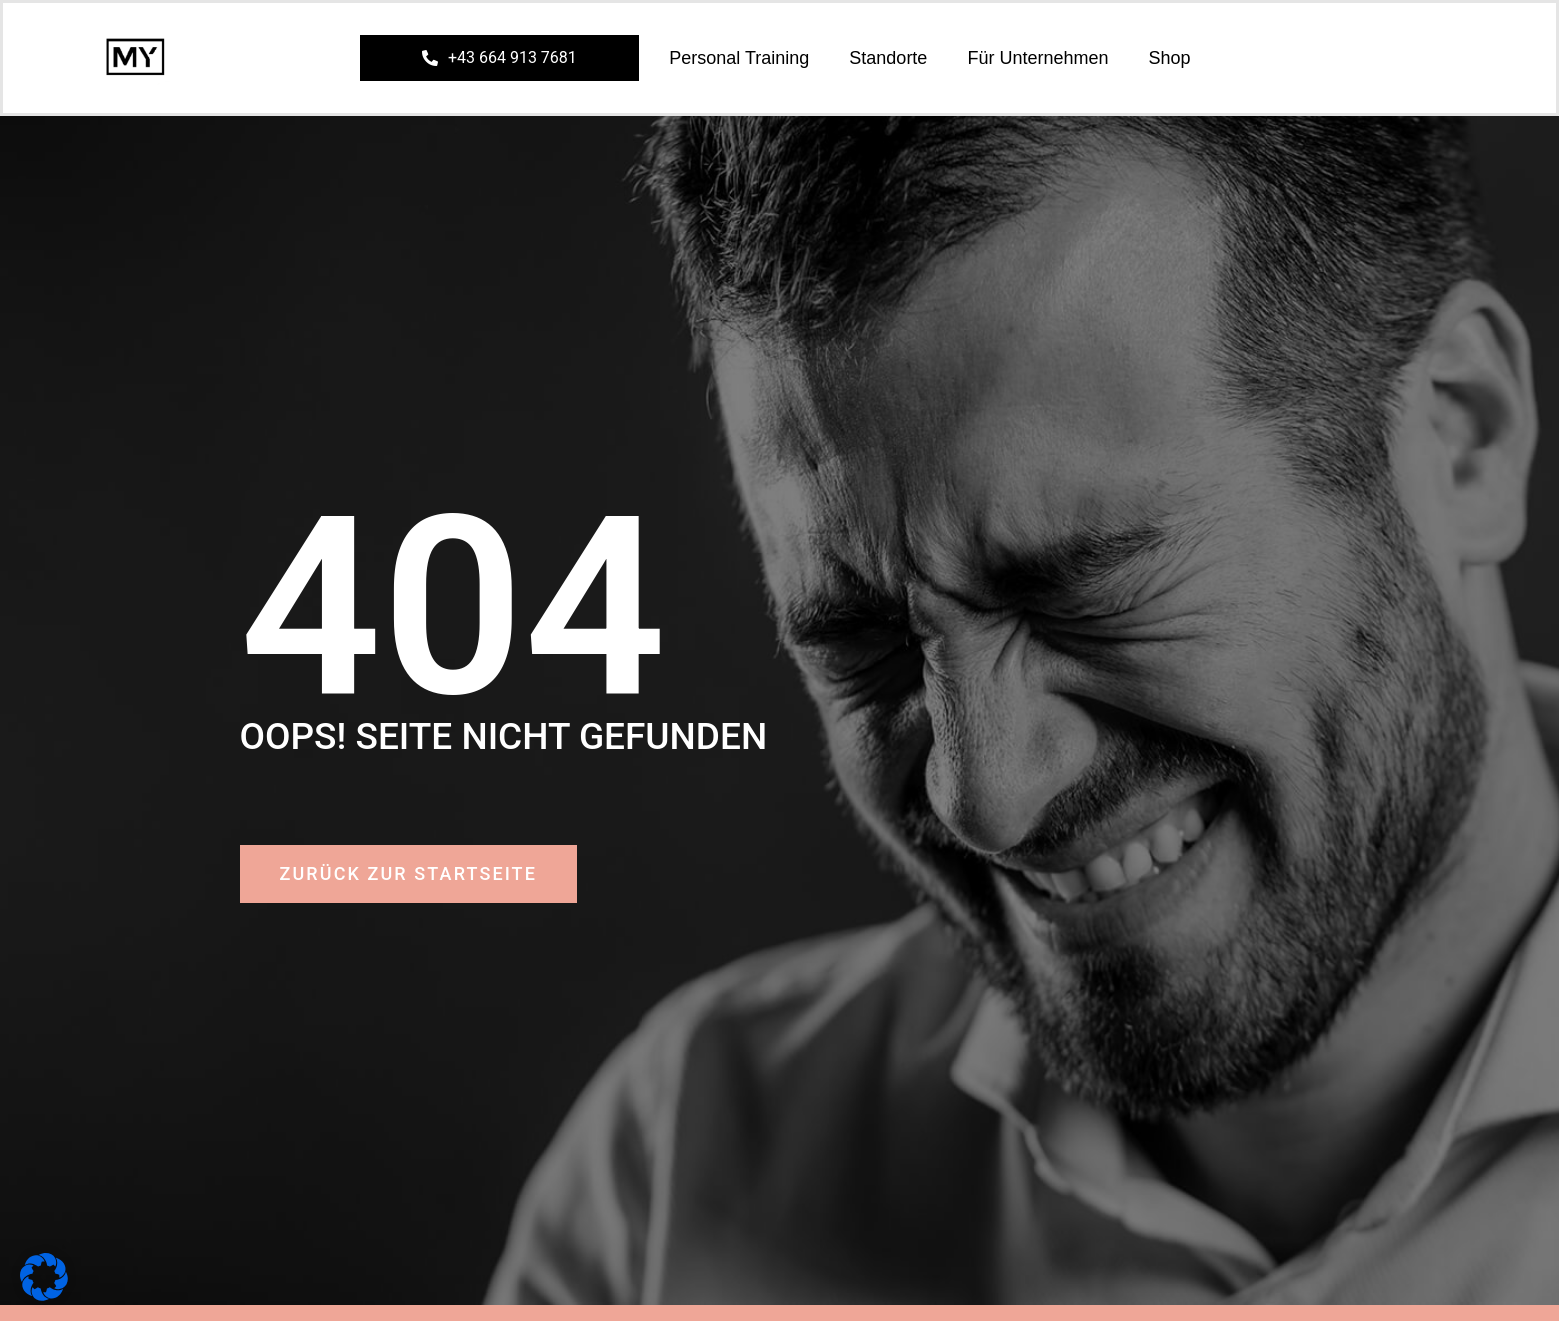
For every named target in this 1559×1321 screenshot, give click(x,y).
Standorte (888, 58)
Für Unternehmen (1037, 58)
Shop (1169, 58)
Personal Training (739, 58)
